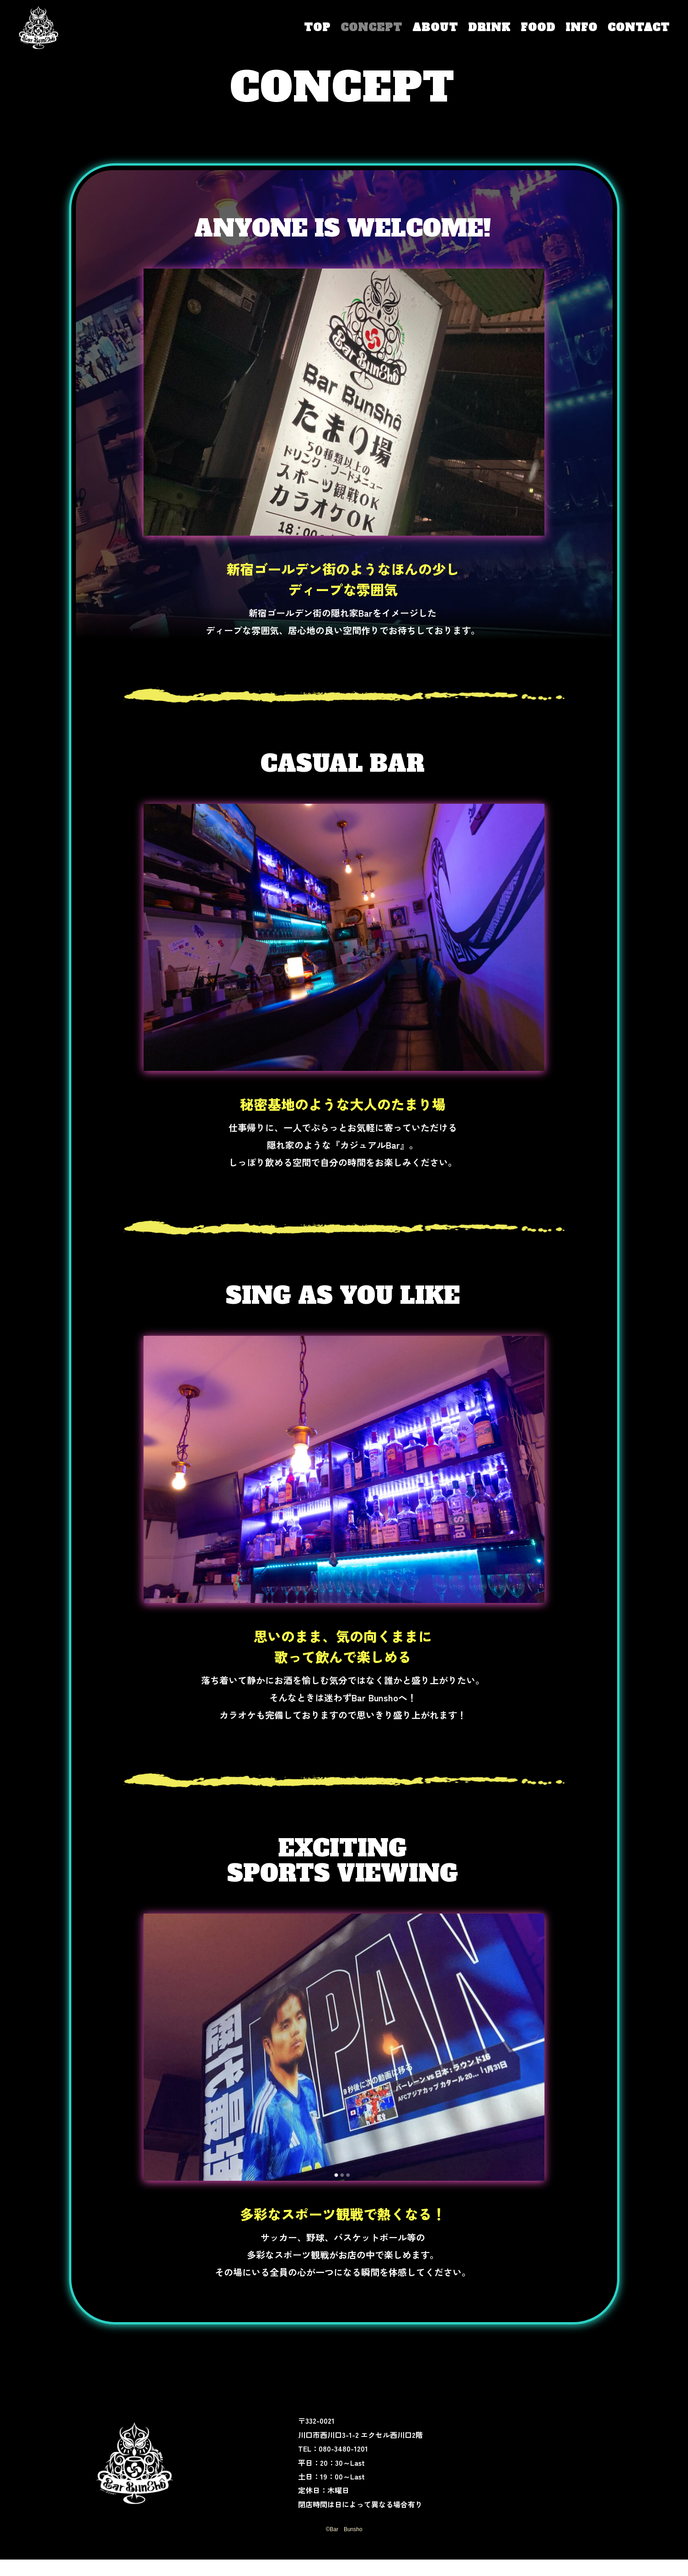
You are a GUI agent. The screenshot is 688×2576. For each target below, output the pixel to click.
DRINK (489, 27)
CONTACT (639, 27)
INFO (581, 27)
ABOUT (435, 27)
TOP (317, 27)
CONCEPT (371, 27)
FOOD (538, 27)
